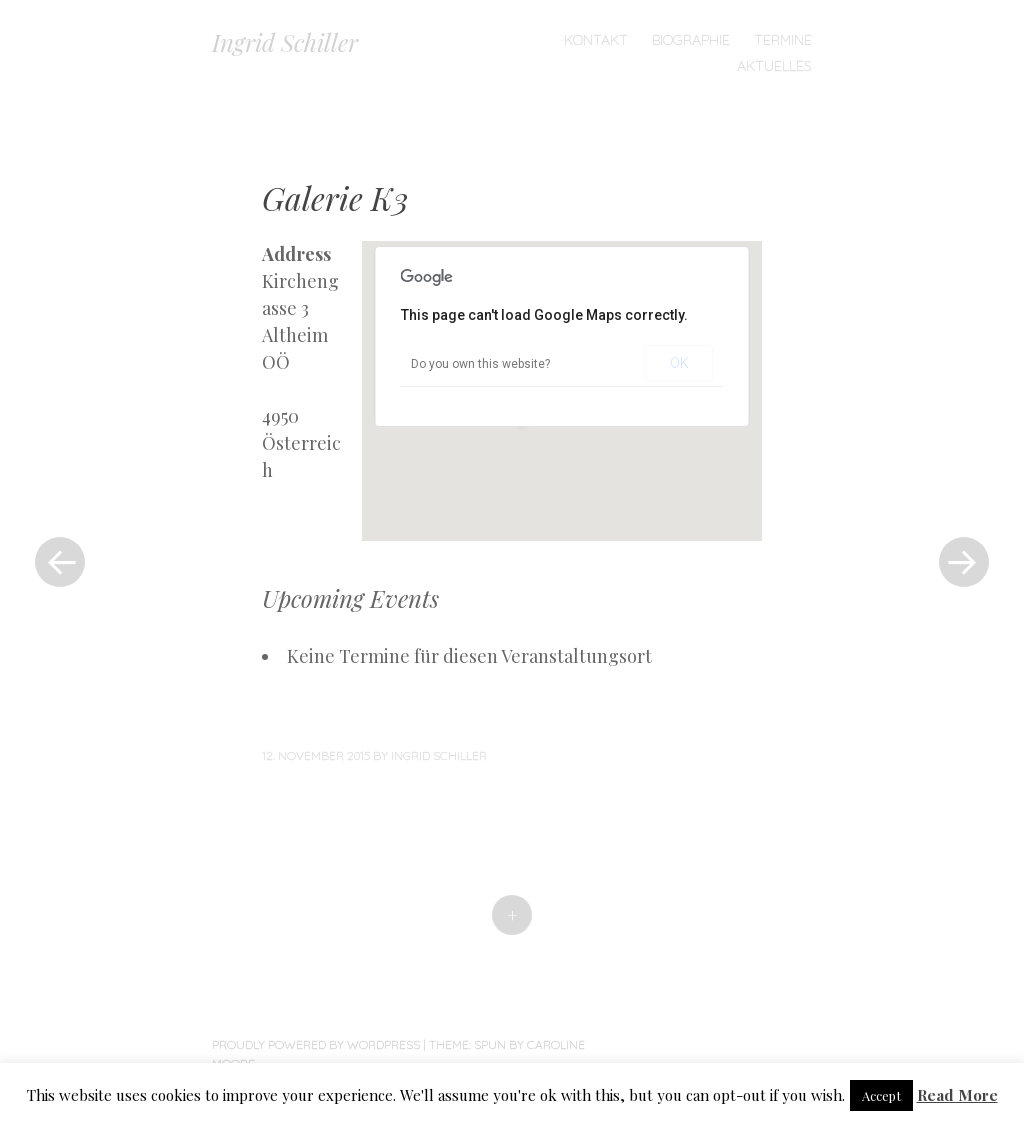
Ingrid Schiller (285, 42)
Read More (957, 1095)
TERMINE (783, 40)
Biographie (691, 40)
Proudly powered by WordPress (316, 1044)
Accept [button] (881, 1095)
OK (679, 363)
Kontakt (596, 40)
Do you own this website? (480, 364)
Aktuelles (774, 66)
